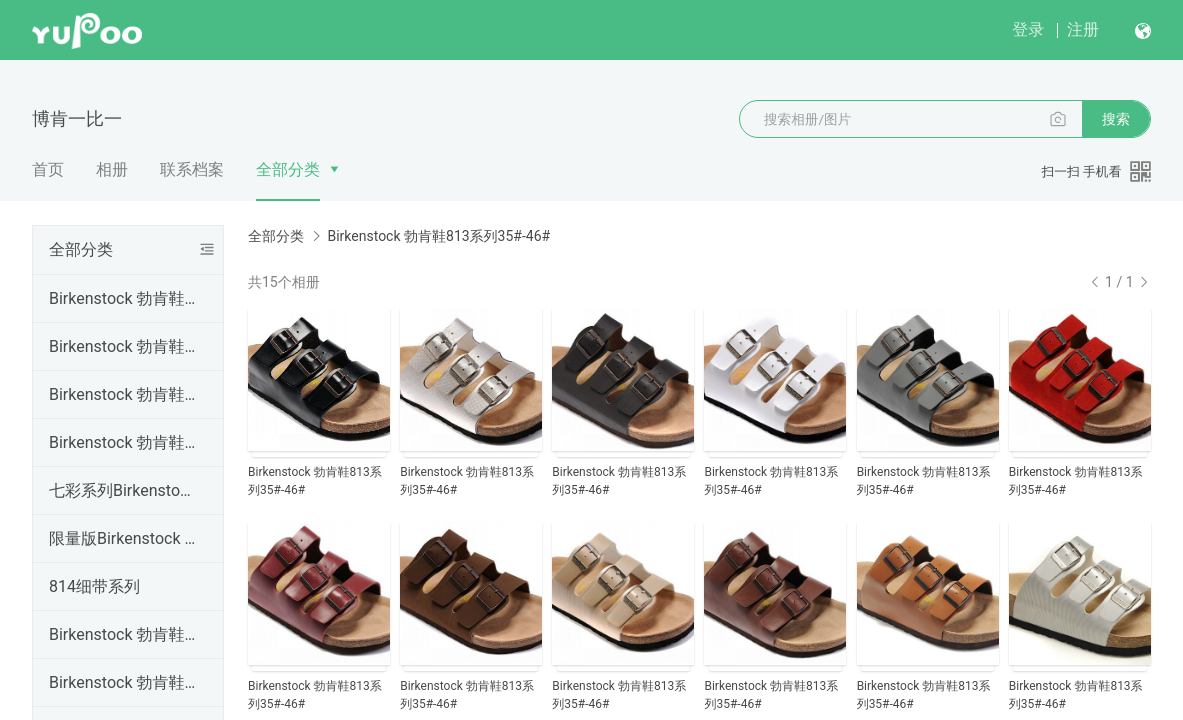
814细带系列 (94, 586)
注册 (1083, 29)
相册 (112, 169)
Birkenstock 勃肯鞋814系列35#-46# (124, 634)
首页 (48, 169)
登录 (1028, 29)
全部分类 (288, 169)
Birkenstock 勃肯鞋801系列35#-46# (124, 298)
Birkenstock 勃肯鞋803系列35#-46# (124, 394)
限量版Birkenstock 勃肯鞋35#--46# (124, 538)
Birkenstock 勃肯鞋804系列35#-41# (124, 442)
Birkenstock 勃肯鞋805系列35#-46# (124, 682)
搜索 (1116, 119)
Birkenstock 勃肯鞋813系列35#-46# (438, 236)
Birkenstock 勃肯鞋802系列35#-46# (124, 346)
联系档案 (192, 169)
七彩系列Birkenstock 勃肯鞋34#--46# (124, 490)
